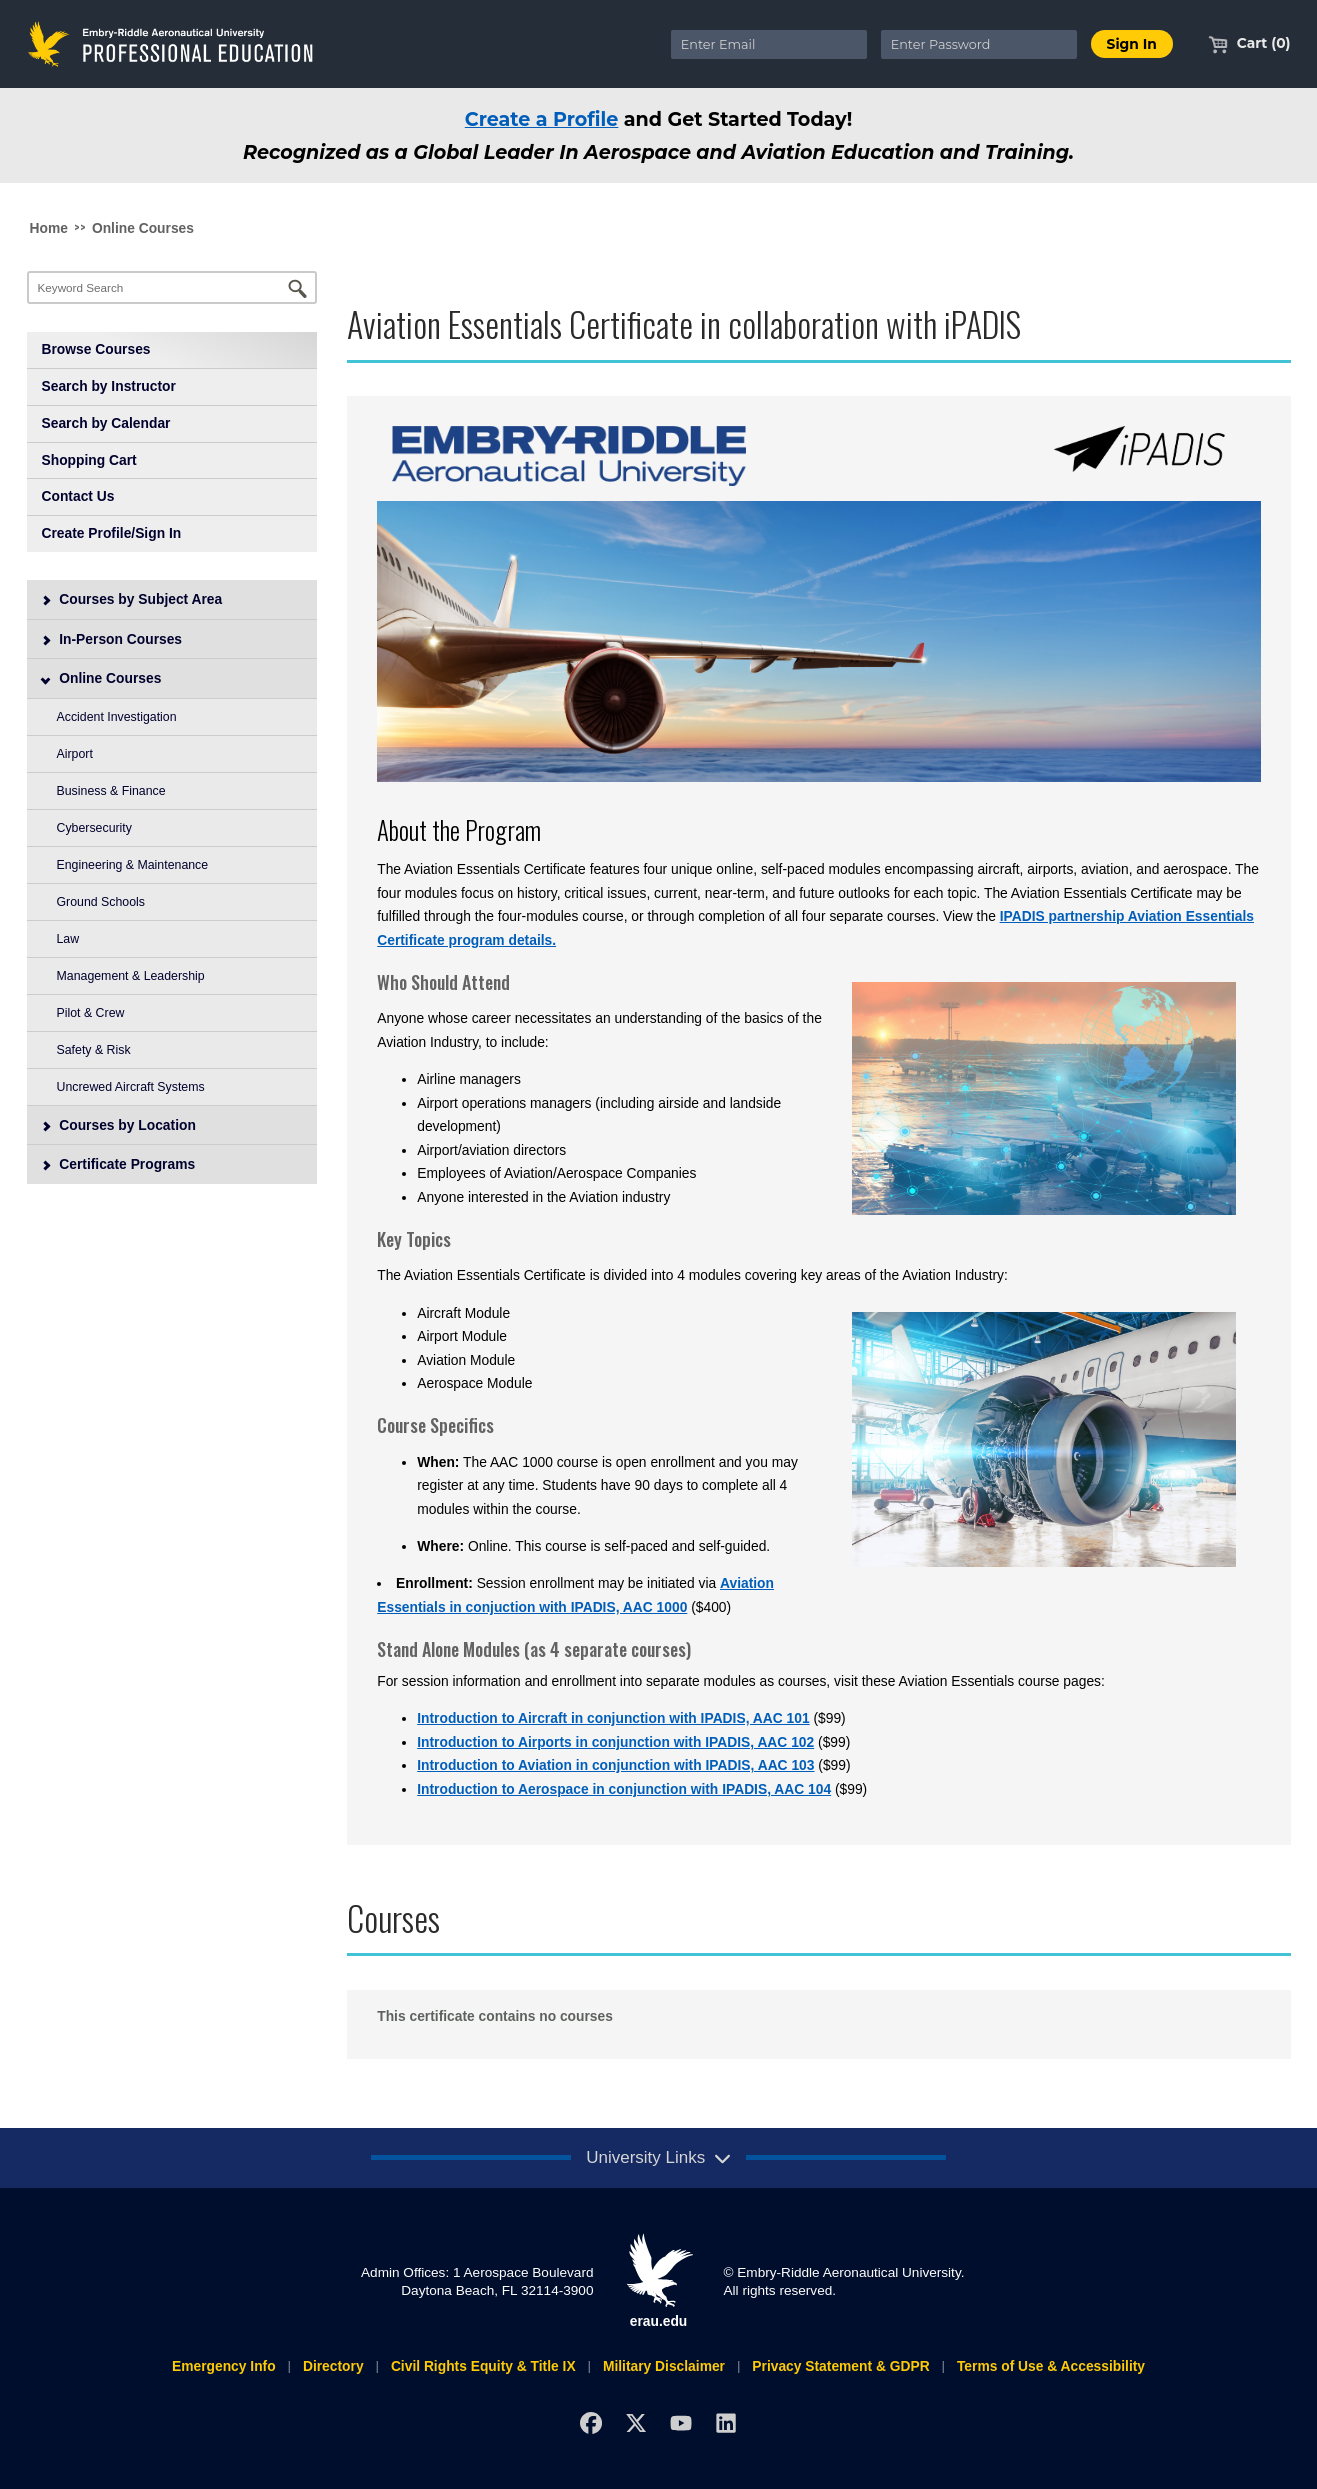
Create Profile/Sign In (112, 533)
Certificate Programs (117, 1164)
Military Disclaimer (664, 2366)
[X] (635, 2422)
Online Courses (143, 228)
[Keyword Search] (172, 287)
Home (49, 228)
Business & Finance (111, 791)
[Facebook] (591, 2422)
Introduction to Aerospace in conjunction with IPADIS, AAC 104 (624, 1789)
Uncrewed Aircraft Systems (131, 1087)
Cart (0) (1249, 43)
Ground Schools (101, 902)
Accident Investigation (117, 717)
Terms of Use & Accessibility (1051, 2366)
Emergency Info (224, 2366)
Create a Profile (542, 119)
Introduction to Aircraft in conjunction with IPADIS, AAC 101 (613, 1718)
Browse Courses (96, 349)
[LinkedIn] (725, 2422)
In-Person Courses (111, 639)
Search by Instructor (109, 386)
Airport (75, 754)
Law (68, 939)
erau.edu (659, 2281)
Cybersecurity (94, 828)
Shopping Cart (89, 460)
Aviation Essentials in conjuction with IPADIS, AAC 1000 (575, 1595)
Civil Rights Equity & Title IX (483, 2366)
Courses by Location (118, 1125)
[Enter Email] (769, 44)
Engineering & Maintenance (133, 865)
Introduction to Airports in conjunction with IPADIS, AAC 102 (615, 1742)
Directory (333, 2366)
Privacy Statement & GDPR (840, 2366)
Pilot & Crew (91, 1013)
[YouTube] (680, 2422)
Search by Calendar (106, 423)
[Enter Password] (979, 44)
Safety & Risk (94, 1050)
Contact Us (78, 496)
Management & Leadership (131, 976)
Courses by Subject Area (131, 599)
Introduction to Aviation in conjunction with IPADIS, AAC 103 (615, 1765)
